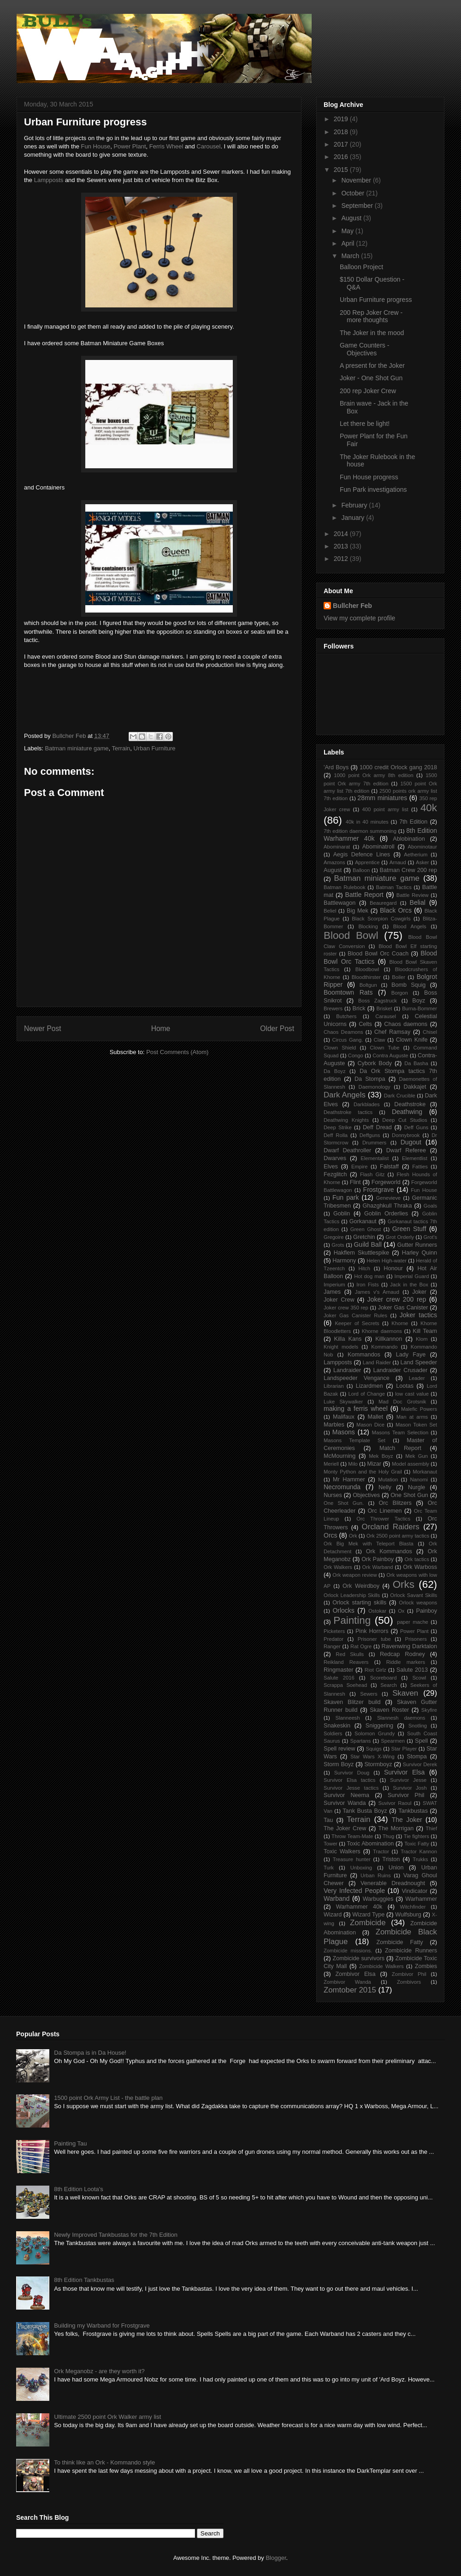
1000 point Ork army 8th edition (373, 775)
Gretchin (364, 1237)
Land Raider (377, 1362)
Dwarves (335, 1158)
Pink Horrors (372, 1631)
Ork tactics (416, 1559)
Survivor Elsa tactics (349, 1780)
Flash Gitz (372, 1174)
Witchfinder (413, 1907)
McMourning (339, 1456)
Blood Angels (409, 926)
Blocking (368, 926)
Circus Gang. (347, 1040)
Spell (421, 1741)
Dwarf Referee (406, 1150)
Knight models (341, 1347)
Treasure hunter (352, 1859)
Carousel (208, 146)
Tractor (381, 1851)
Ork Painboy (377, 1559)
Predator (333, 1639)
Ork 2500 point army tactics (397, 1536)
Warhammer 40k (359, 1907)
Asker (422, 862)
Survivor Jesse (408, 1780)
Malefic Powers (419, 1409)
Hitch (364, 1268)
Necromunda (342, 1487)
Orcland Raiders (391, 1526)
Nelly (384, 1487)
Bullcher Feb (352, 605)
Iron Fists (367, 1284)
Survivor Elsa (404, 1772)
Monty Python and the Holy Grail (363, 1471)
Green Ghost (365, 1229)
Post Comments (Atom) (177, 1052)
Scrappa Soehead (345, 1685)
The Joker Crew (345, 1828)
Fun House (96, 146)
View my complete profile (359, 618)
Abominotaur (422, 846)
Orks (403, 1584)
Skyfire (429, 1710)
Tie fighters (416, 1836)
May (348, 231)
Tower (330, 1843)
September (357, 205)
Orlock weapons (418, 1602)
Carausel (385, 1016)
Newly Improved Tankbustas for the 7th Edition (115, 2234)
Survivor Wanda (345, 1803)
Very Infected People (354, 1890)
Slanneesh (348, 1718)
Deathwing (407, 1111)
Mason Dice (370, 1424)
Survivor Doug (352, 1772)
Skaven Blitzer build (352, 1702)
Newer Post (42, 1028)
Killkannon (388, 1339)
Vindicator (414, 1891)
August (352, 218)
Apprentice (367, 862)
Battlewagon (339, 903)
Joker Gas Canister (403, 1307)
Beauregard (383, 903)
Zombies (426, 1966)
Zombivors (409, 1982)
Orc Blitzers (395, 1503)
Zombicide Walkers (381, 1966)
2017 (342, 144)
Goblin (341, 1213)
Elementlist (414, 1158)
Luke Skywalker (343, 1401)
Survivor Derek (420, 1764)
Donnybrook (406, 1135)
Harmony (344, 1260)
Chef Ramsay (392, 1032)
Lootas (405, 1386)
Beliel (330, 911)
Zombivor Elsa (355, 1974)
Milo (353, 1464)
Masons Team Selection (400, 1432)
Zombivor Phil (409, 1974)
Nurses (333, 1495)
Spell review (339, 1748)
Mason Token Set (416, 1424)
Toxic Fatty (416, 1843)
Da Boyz (335, 1071)
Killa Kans (348, 1339)
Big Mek (357, 911)
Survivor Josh (409, 1788)
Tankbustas (413, 1811)
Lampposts (49, 180)
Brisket (384, 1008)
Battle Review (412, 895)
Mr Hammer (349, 1479)
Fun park (345, 1197)
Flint (355, 1182)
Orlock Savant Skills (413, 1595)
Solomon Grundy (375, 1733)
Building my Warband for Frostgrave (102, 2325)
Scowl (419, 1677)
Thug (389, 1836)
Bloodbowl (367, 969)
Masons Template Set (354, 1440)
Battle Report (364, 894)
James (332, 1292)
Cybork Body (374, 1063)
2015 (342, 169)
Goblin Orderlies (386, 1213)
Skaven (405, 1693)
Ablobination (409, 839)
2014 (342, 533)
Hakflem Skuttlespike (361, 1253)
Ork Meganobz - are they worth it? (99, 2371)
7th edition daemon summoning (360, 831)
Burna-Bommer (419, 1008)
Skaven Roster (389, 1710)
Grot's (430, 1237)
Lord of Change (366, 1394)
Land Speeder (419, 1362)
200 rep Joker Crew (368, 391)
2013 (342, 546)
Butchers (346, 1016)
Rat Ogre (361, 1646)
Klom (422, 1339)
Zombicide (367, 1922)
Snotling (417, 1725)
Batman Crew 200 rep (408, 870)
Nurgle (416, 1487)
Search (388, 1685)
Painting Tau (70, 2143)
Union (396, 1867)
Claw (379, 1040)
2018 (342, 132)
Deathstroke (410, 1104)
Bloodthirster (366, 977)
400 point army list (385, 809)
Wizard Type (368, 1914)
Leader (417, 1378)
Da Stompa (370, 1079)
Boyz (418, 1000)
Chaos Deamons (343, 1032)
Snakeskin (337, 1725)
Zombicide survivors (358, 1958)
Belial (418, 902)
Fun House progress (369, 477)
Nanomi (419, 1479)
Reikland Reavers (346, 1662)
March (351, 255)
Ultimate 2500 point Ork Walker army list (107, 2416)
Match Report (400, 1448)
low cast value (412, 1394)
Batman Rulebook (345, 887)
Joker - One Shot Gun (371, 378)
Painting (352, 1620)
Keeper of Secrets (357, 1323)
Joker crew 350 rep (346, 1307)
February (355, 505)
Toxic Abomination (370, 1843)
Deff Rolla (336, 1135)
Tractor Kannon (419, 1851)
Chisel (430, 1032)
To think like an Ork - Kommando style (104, 2462)
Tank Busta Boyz (365, 1811)
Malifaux (344, 1417)
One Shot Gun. (344, 1503)
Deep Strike (338, 1127)
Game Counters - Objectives (364, 349)
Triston (391, 1859)
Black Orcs (396, 910)
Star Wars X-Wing (372, 1756)
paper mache (412, 1622)
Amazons (334, 862)
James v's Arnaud (377, 1292)
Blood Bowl (351, 935)
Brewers (333, 1008)
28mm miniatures (382, 798)
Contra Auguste (390, 1055)
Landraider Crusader (400, 1370)
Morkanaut (425, 1471)
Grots (337, 1245)
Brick (359, 1008)
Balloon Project (361, 267)
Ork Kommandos (389, 1551)
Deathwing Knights (346, 1120)
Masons (343, 1432)
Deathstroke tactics (348, 1112)
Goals (430, 1205)
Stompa (416, 1756)
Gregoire (334, 1237)
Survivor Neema (346, 1795)
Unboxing (361, 1867)
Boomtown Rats (348, 992)
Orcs (330, 1535)
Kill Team (425, 1331)
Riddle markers (405, 1662)
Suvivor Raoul (394, 1803)
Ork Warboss (420, 1567)
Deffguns (370, 1135)
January (353, 517)
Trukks (420, 1859)
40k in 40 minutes (367, 822)
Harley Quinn (419, 1253)
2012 (342, 558)
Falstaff (389, 1166)
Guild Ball (367, 1244)
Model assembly (410, 1464)
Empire (359, 1166)
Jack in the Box (409, 1284)
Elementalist (375, 1158)
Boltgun (368, 985)
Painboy (426, 1611)
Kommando (384, 1347)
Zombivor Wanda (347, 1982)
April (348, 243)
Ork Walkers (338, 1567)
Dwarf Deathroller (347, 1150)
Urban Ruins (376, 1875)
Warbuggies (378, 1899)
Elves (331, 1166)
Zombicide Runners (411, 1950)
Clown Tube (384, 1047)
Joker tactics (418, 1315)
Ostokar (377, 1611)
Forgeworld (386, 1182)
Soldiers (333, 1733)
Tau (328, 1820)
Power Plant (129, 146)
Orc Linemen (385, 1511)
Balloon (361, 870)
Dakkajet (415, 1087)
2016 (342, 156)
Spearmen (393, 1741)
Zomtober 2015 (350, 1990)
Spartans (360, 1741)
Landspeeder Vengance (357, 1378)
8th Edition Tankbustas (84, 2279)
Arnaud (398, 862)
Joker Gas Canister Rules (355, 1315)
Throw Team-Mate (352, 1836)
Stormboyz (378, 1764)
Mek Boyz (381, 1456)
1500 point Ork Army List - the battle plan (108, 2097)
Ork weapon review (354, 1575)
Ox (401, 1611)
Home (161, 1028)
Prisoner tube (374, 1639)
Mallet (375, 1417)
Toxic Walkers (342, 1851)
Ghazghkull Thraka (387, 1206)
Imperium (334, 1284)
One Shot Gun (409, 1495)
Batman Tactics (394, 887)
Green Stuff (409, 1228)
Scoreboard (383, 1677)
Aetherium (415, 854)
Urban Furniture (155, 748)
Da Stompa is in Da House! (90, 2052)
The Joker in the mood (372, 332)
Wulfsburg (408, 1914)
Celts (365, 1024)
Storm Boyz (339, 1764)
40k (428, 807)
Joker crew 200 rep (396, 1299)
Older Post (277, 1028)
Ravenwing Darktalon (409, 1646)
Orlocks (343, 1610)
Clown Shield (340, 1047)
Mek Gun (416, 1456)
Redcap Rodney (402, 1654)
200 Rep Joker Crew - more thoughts (371, 316)
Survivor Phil (406, 1795)
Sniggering (379, 1725)
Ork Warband (377, 1567)
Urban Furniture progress (376, 299)
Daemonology (374, 1087)
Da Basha (416, 1063)
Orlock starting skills (359, 1602)
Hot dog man (369, 1276)
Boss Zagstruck (377, 1000)
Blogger (276, 2557)
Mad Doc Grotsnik (402, 1401)
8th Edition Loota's (78, 2189)
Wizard (333, 1914)
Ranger (332, 1646)
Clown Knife (412, 1040)
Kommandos (364, 1354)
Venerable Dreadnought (393, 1883)
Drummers (374, 1142)
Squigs (374, 1748)
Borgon (399, 993)
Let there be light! (365, 423)
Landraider (347, 1370)
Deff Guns (416, 1127)
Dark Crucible (399, 1095)
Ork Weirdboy (361, 1586)
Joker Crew (339, 1300)
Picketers (334, 1631)
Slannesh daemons (401, 1718)
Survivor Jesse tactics (351, 1788)
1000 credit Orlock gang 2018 (398, 767)
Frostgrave (378, 1189)
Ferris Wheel (166, 146)
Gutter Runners (417, 1245)
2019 (342, 119)
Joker (419, 1292)
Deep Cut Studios (404, 1120)
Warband (336, 1898)
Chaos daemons (405, 1024)
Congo (355, 1055)
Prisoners (416, 1639)
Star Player (404, 1748)
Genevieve (388, 1198)
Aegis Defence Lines (361, 854)
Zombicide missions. (348, 1950)
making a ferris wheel (356, 1408)
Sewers (368, 1694)
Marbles (334, 1424)
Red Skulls (350, 1654)
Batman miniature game (77, 748)
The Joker (407, 1819)
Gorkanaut (363, 1221)
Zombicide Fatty (399, 1942)
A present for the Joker (372, 365)
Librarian (334, 1386)
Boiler (398, 977)
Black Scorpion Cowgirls (381, 918)
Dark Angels (345, 1095)
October (353, 193)
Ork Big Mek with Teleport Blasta (369, 1543)
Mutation (388, 1479)
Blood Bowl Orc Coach (378, 953)
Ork (353, 1536)
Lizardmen (369, 1386)
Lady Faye (411, 1354)
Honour (393, 1268)
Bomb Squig (408, 985)
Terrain (121, 748)
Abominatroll (378, 846)
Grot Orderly (399, 1237)
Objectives (366, 1495)
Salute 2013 (412, 1670)
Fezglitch (335, 1174)
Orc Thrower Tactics (383, 1518)
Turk (329, 1867)
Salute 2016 (339, 1677)
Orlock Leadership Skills (352, 1595)
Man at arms (412, 1417)
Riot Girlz (375, 1670)
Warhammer (421, 1899)
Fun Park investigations (373, 489)
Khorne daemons (382, 1331)
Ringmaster (338, 1670)
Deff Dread (377, 1127)
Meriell (331, 1464)
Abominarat (337, 846)
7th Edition (413, 822)
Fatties (420, 1166)
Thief (431, 1828)
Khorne (399, 1323)
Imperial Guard (412, 1276)
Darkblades (367, 1104)
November (356, 180)
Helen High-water (386, 1260)
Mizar (374, 1464)
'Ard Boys (336, 767)
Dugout (411, 1142)
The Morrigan (396, 1828)
